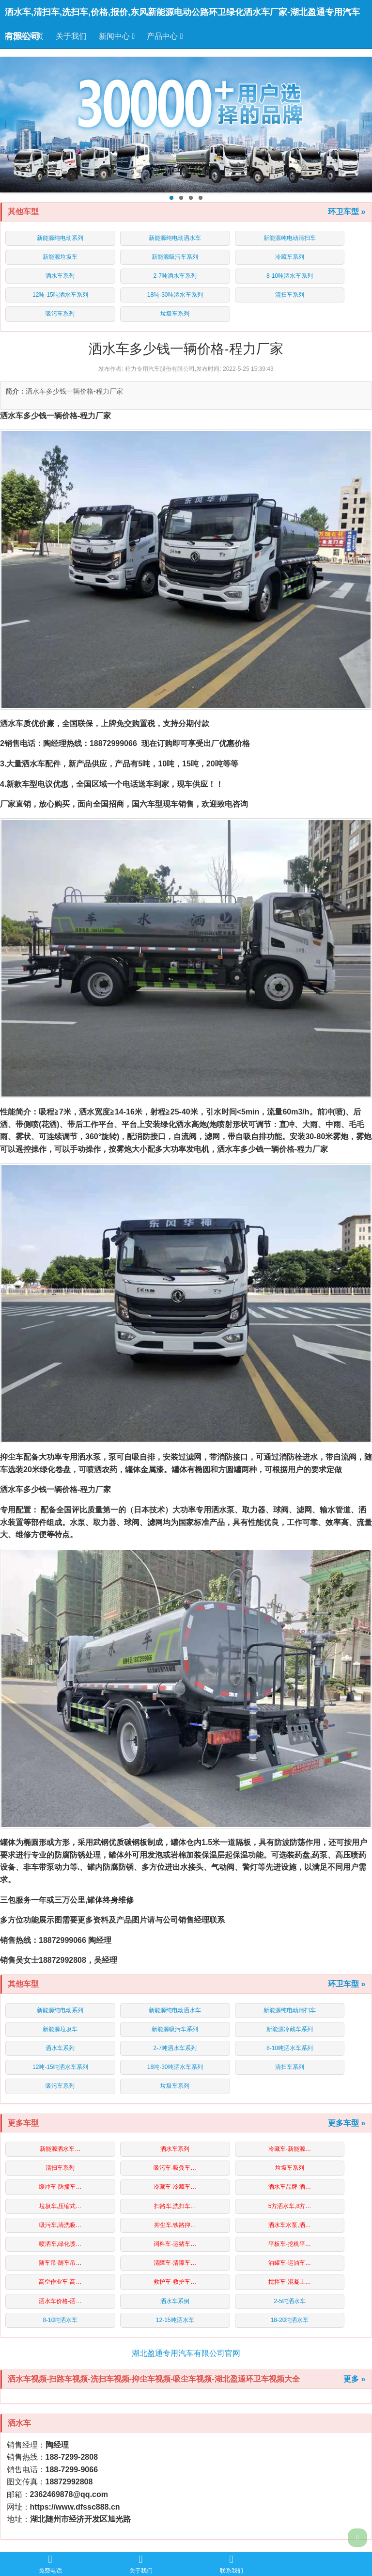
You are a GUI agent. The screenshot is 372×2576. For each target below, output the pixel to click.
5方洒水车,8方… (289, 2206)
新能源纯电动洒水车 (175, 238)
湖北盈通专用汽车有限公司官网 (186, 2353)
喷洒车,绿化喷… (60, 2244)
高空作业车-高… (60, 2281)
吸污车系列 (60, 313)
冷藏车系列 (289, 257)
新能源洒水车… (60, 2149)
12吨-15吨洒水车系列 (60, 294)
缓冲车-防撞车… (60, 2186)
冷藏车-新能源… (289, 2149)
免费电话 (50, 2564)
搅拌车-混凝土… (289, 2281)
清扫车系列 (289, 294)
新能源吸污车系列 (175, 257)
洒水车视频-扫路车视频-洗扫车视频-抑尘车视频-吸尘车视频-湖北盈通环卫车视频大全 (154, 2379)
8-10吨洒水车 (60, 2320)
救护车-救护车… (175, 2281)
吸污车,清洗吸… (60, 2225)
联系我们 (231, 2564)
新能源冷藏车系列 (289, 2029)
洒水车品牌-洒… (289, 2186)
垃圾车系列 (174, 313)
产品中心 (165, 36)
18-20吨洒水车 (290, 2320)
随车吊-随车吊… (60, 2262)
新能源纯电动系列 (60, 238)
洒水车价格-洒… (60, 2301)
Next (361, 124)
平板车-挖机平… (289, 2244)
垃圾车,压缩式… (60, 2206)
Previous (10, 124)
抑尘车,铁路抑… (175, 2225)
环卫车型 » (346, 211)
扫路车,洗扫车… (175, 2206)
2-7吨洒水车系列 (175, 275)
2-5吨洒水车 (289, 2301)
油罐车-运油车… (289, 2262)
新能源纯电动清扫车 (290, 238)
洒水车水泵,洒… (289, 2225)
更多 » (354, 2379)
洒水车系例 (174, 2301)
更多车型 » (346, 2123)
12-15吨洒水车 (175, 2320)
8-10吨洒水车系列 (289, 275)
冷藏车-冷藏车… (175, 2186)
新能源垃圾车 (60, 257)
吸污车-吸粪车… (175, 2167)
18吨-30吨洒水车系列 (175, 294)
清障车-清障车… (175, 2262)
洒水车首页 (24, 36)
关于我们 (71, 36)
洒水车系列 (60, 275)
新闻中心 (117, 36)
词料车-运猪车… (175, 2244)
